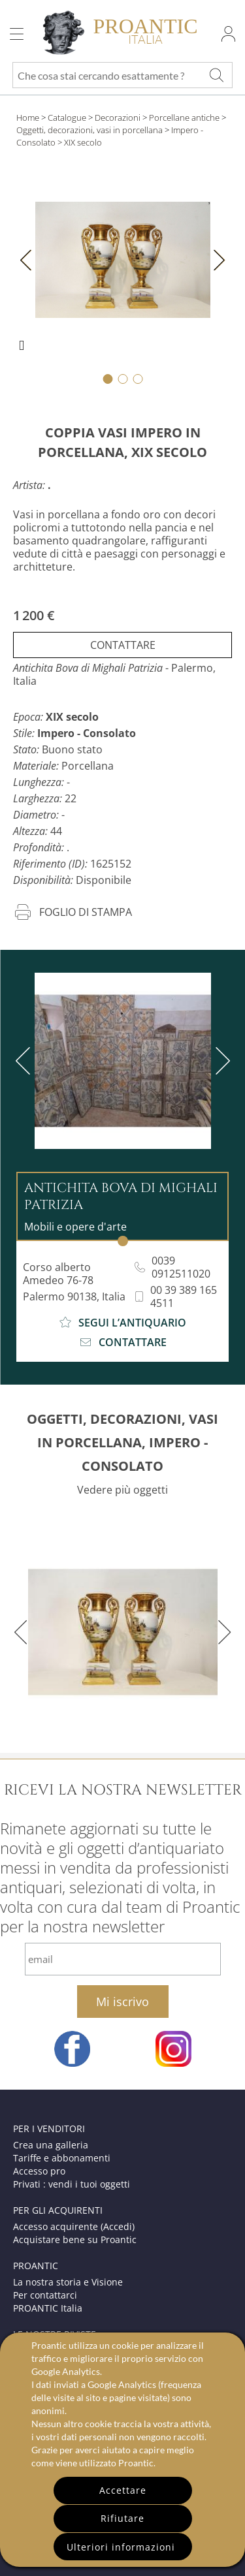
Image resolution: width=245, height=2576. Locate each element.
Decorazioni (117, 117)
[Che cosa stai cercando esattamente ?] (216, 75)
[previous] (25, 1061)
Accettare (122, 2490)
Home (27, 117)
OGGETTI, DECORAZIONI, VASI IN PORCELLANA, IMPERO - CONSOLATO (122, 1442)
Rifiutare (122, 2518)
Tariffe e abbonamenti (61, 2158)
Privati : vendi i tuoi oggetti (71, 2184)
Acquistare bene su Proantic (75, 2239)
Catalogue (67, 117)
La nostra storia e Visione (68, 2282)
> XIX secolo (79, 142)
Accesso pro (39, 2171)
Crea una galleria (50, 2145)
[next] (220, 1061)
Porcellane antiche (184, 117)
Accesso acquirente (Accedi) (74, 2226)
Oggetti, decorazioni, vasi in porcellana (89, 130)
